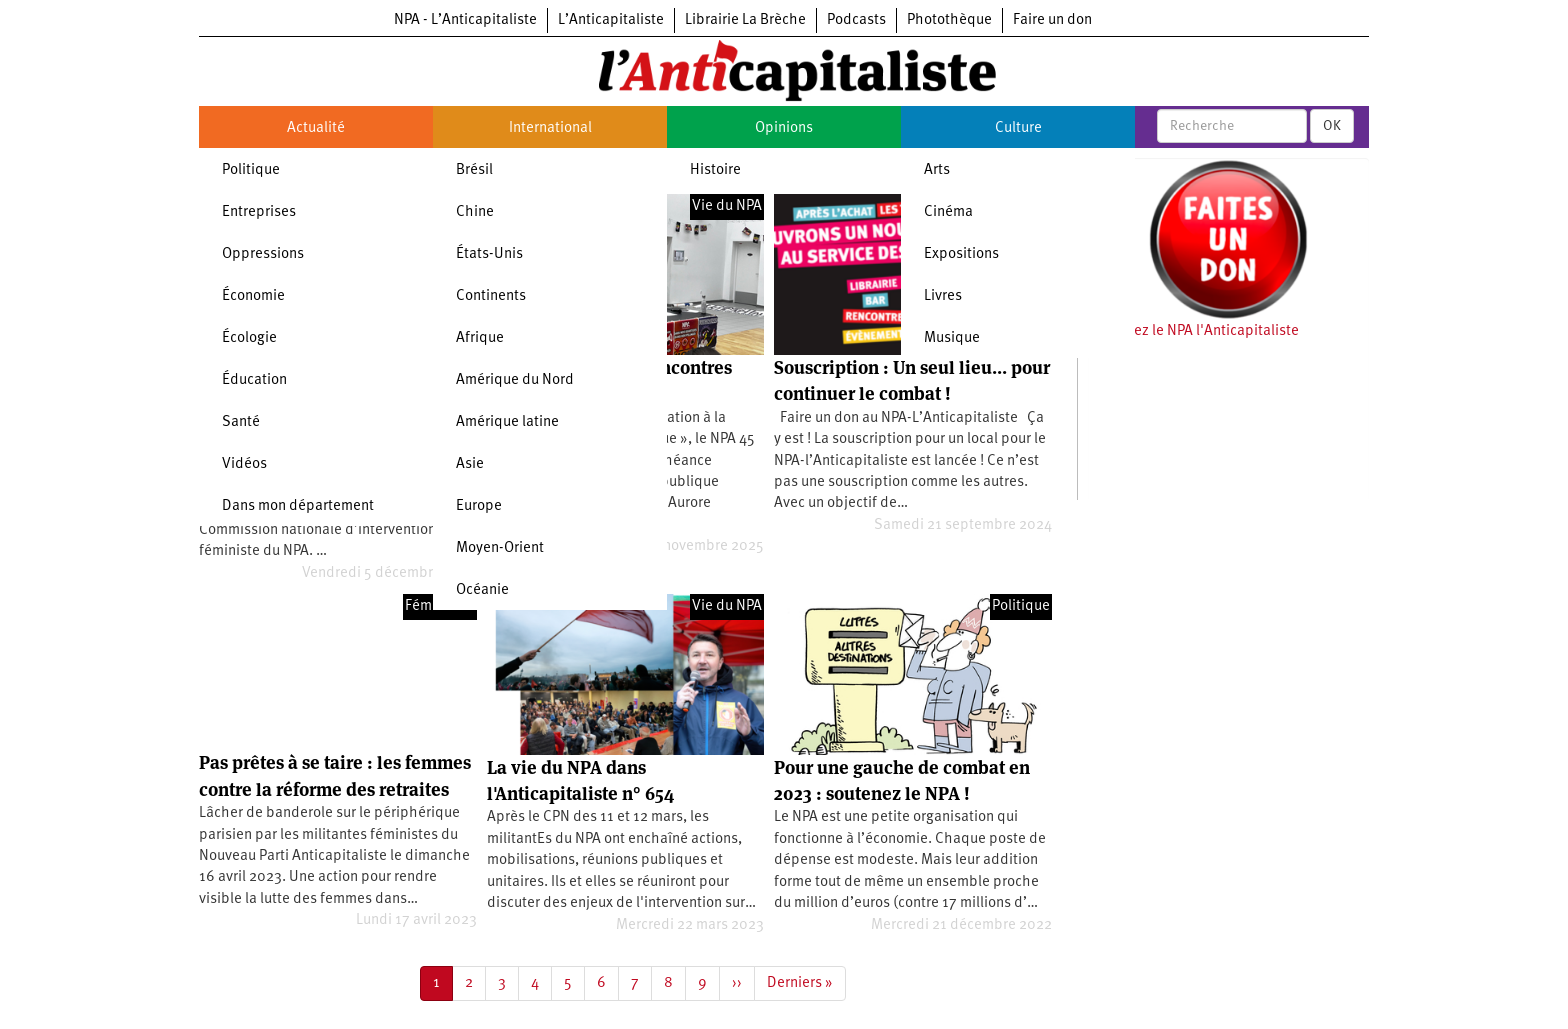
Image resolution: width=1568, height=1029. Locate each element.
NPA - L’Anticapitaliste (465, 20)
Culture (1018, 128)
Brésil (474, 170)
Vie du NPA (727, 206)
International (550, 128)
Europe (479, 506)
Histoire (715, 170)
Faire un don (1052, 20)
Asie (470, 464)
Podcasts (856, 20)
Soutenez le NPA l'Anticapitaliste (1193, 331)
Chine (475, 212)
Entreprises (259, 212)
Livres (943, 296)
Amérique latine (507, 422)
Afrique (480, 338)
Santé (241, 422)
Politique (251, 170)
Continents (491, 296)
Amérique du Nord (515, 380)
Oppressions (263, 254)
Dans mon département (298, 506)
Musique (952, 338)
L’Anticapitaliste (611, 20)
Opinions (784, 128)
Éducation (254, 380)
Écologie (249, 338)
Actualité (316, 128)
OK (1332, 126)
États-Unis (489, 254)
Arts (937, 170)
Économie (253, 296)
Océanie (482, 590)
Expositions (961, 254)
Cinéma (948, 212)
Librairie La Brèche (745, 20)
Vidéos (244, 464)
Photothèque (949, 20)
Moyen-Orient (500, 548)
